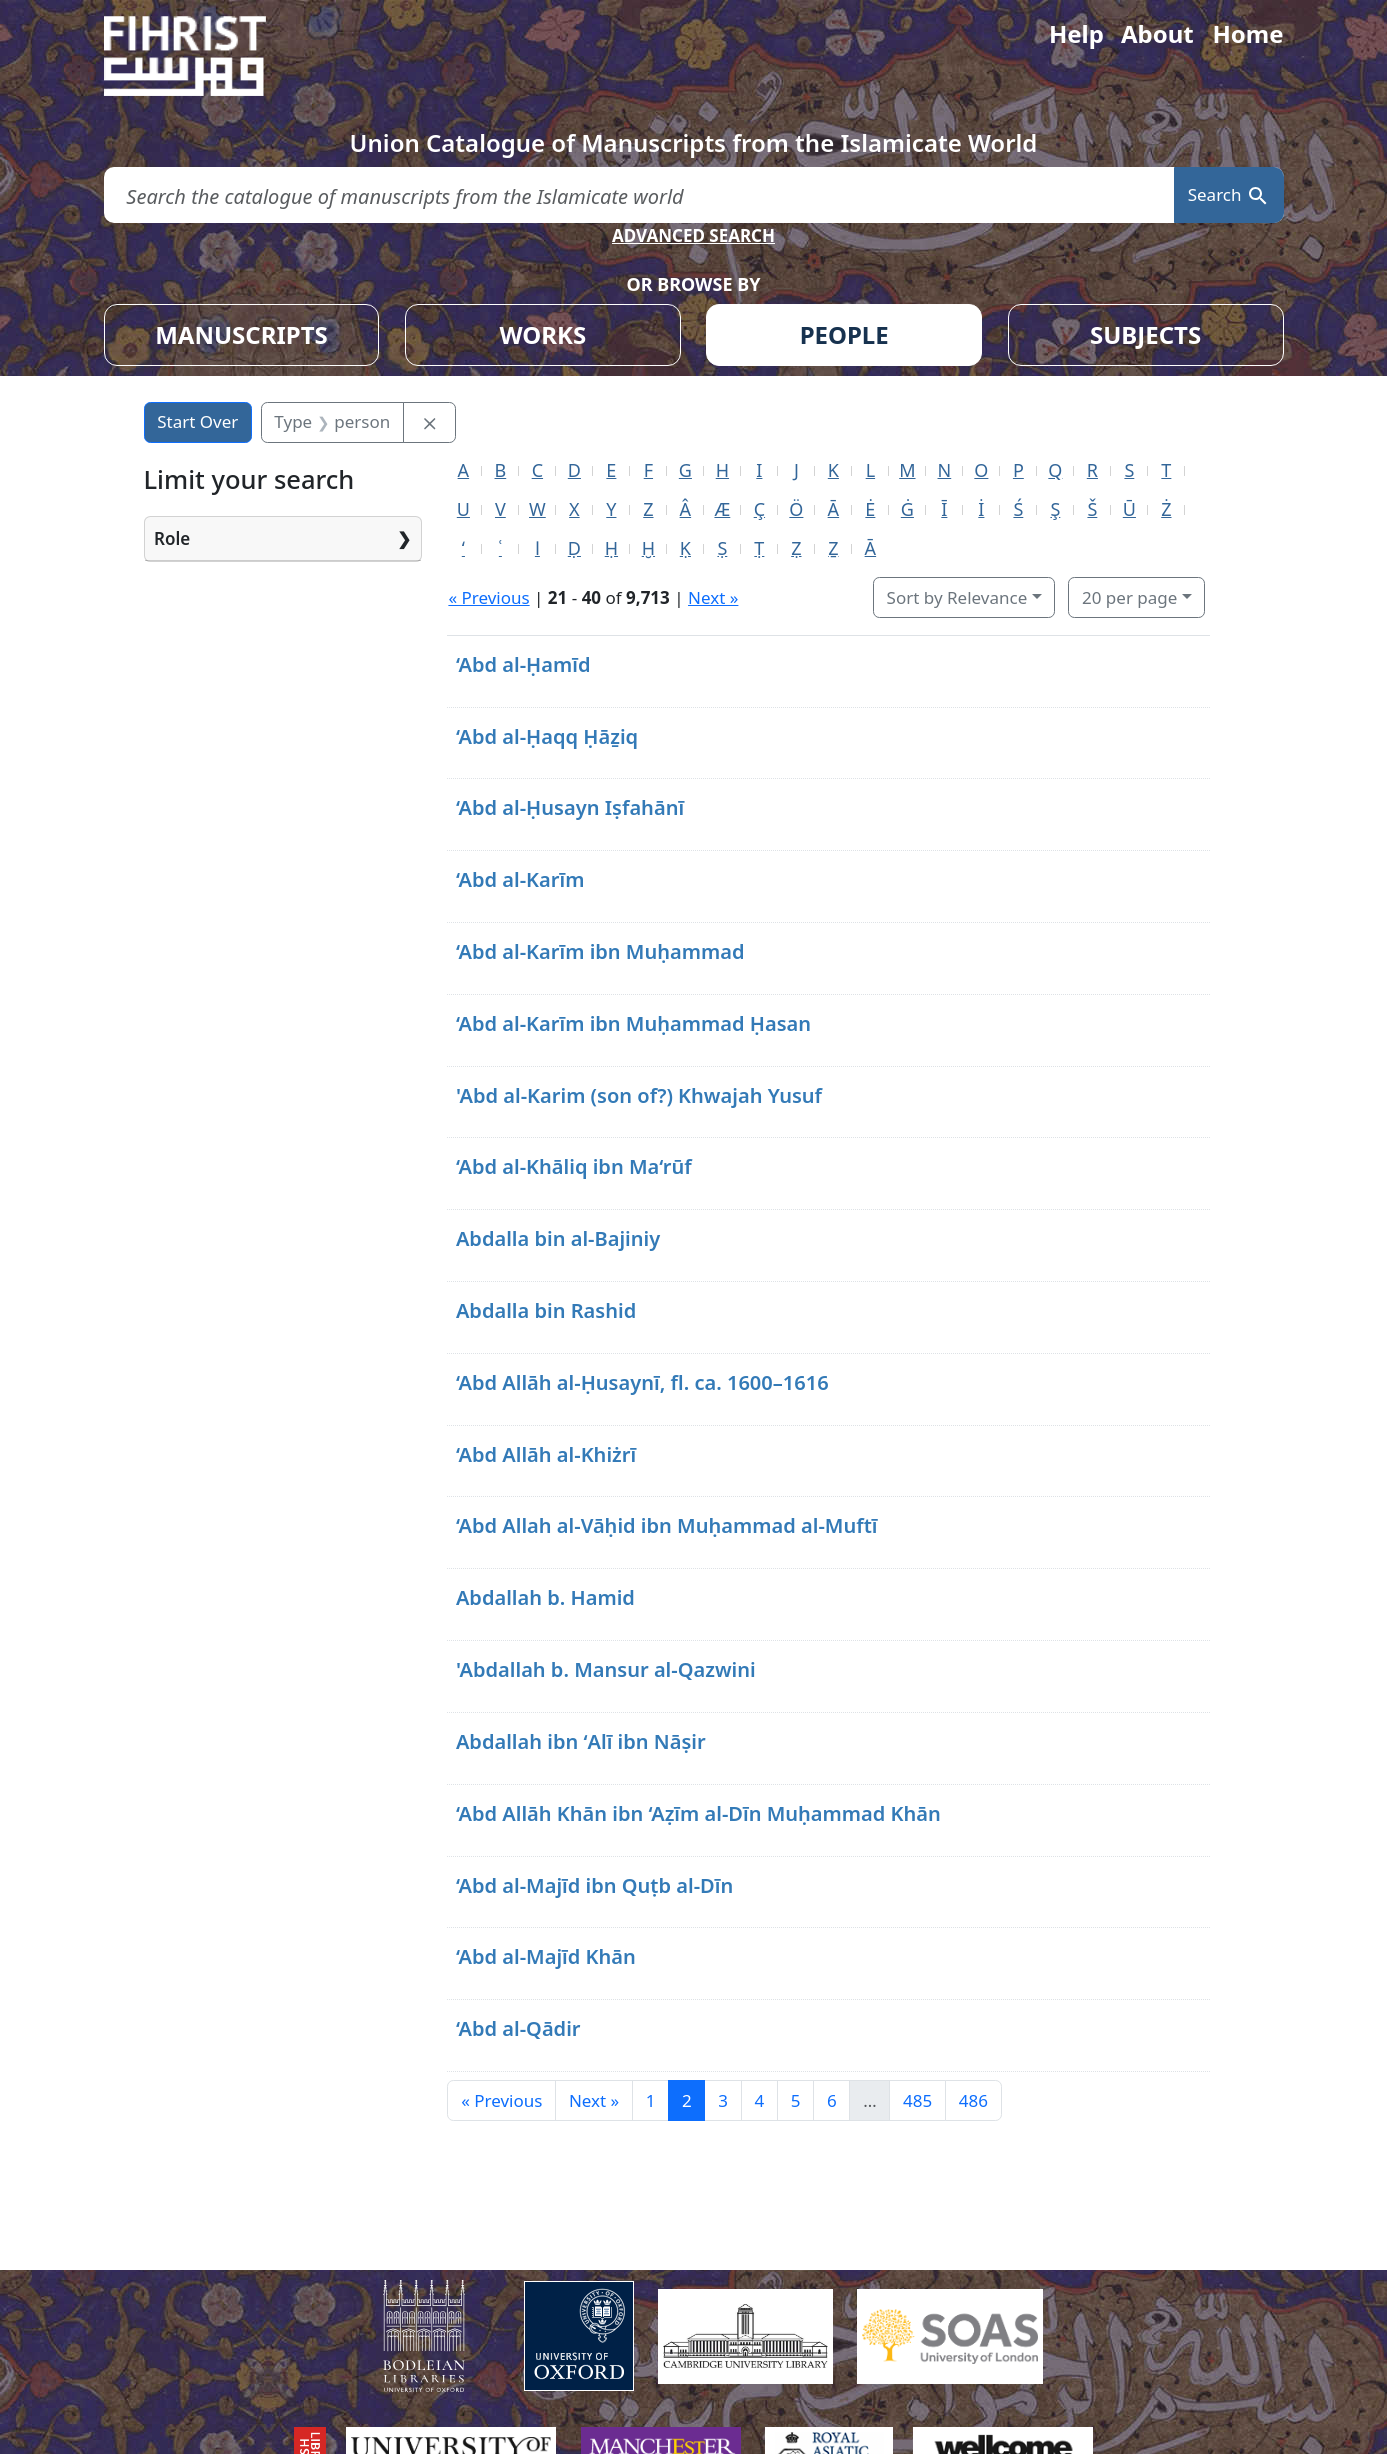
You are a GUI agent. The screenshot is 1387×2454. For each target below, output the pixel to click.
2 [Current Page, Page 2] (687, 2100)
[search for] (639, 195)
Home (1247, 33)
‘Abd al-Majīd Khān (546, 1956)
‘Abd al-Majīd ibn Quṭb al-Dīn (594, 1885)
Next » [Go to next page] (594, 2100)
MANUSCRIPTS (241, 334)
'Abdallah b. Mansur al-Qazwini (606, 1669)
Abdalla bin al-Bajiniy (558, 1238)
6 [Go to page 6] (832, 2100)
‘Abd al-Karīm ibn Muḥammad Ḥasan (633, 1023)
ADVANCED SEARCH (693, 235)
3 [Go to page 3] (723, 2100)
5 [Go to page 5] (796, 2100)
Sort (957, 597)
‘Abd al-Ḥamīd (523, 664)
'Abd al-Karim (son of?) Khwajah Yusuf (639, 1095)
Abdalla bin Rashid (546, 1310)
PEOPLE (844, 334)
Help (1076, 33)
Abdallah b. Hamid (545, 1597)
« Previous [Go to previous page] (501, 2100)
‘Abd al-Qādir (518, 2028)
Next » (713, 597)
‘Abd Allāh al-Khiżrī (546, 1454)
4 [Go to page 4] (759, 2100)
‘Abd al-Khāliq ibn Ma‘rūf (574, 1166)
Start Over (197, 421)
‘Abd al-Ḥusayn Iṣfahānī (570, 807)
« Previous (488, 597)
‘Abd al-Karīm (520, 879)
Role (172, 538)
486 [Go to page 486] (973, 2100)
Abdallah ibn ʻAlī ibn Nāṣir (581, 1741)
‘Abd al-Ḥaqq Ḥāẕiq (547, 736)
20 (1129, 597)
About (1157, 33)
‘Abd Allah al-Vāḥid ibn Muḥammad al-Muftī (667, 1525)
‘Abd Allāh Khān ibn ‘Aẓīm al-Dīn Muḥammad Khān (698, 1813)
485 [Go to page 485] (917, 2100)
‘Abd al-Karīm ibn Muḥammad (600, 951)
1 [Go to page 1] (651, 2100)
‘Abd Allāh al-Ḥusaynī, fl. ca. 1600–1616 (642, 1382)
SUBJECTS (1145, 334)
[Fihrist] (204, 56)
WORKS (542, 334)
